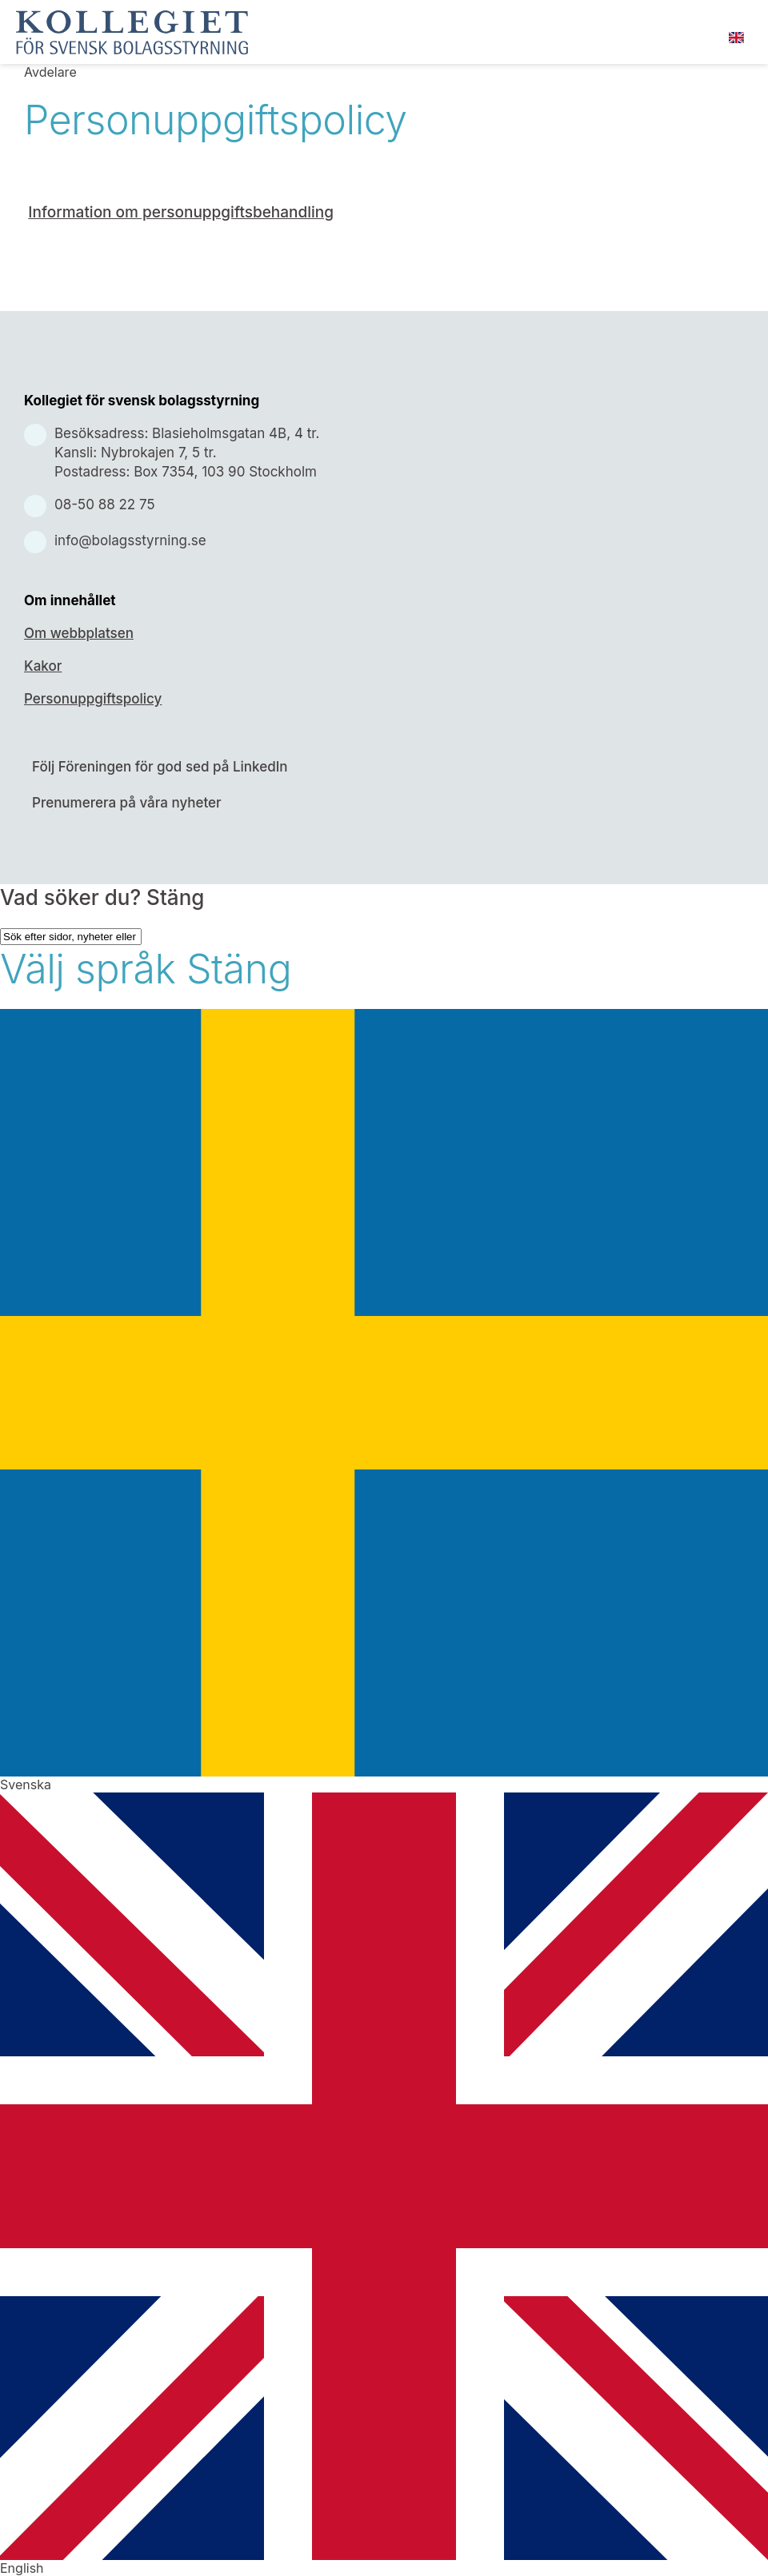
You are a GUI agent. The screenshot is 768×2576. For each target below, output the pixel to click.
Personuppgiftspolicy (93, 699)
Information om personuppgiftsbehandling (181, 212)
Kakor (43, 666)
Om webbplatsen (79, 633)
